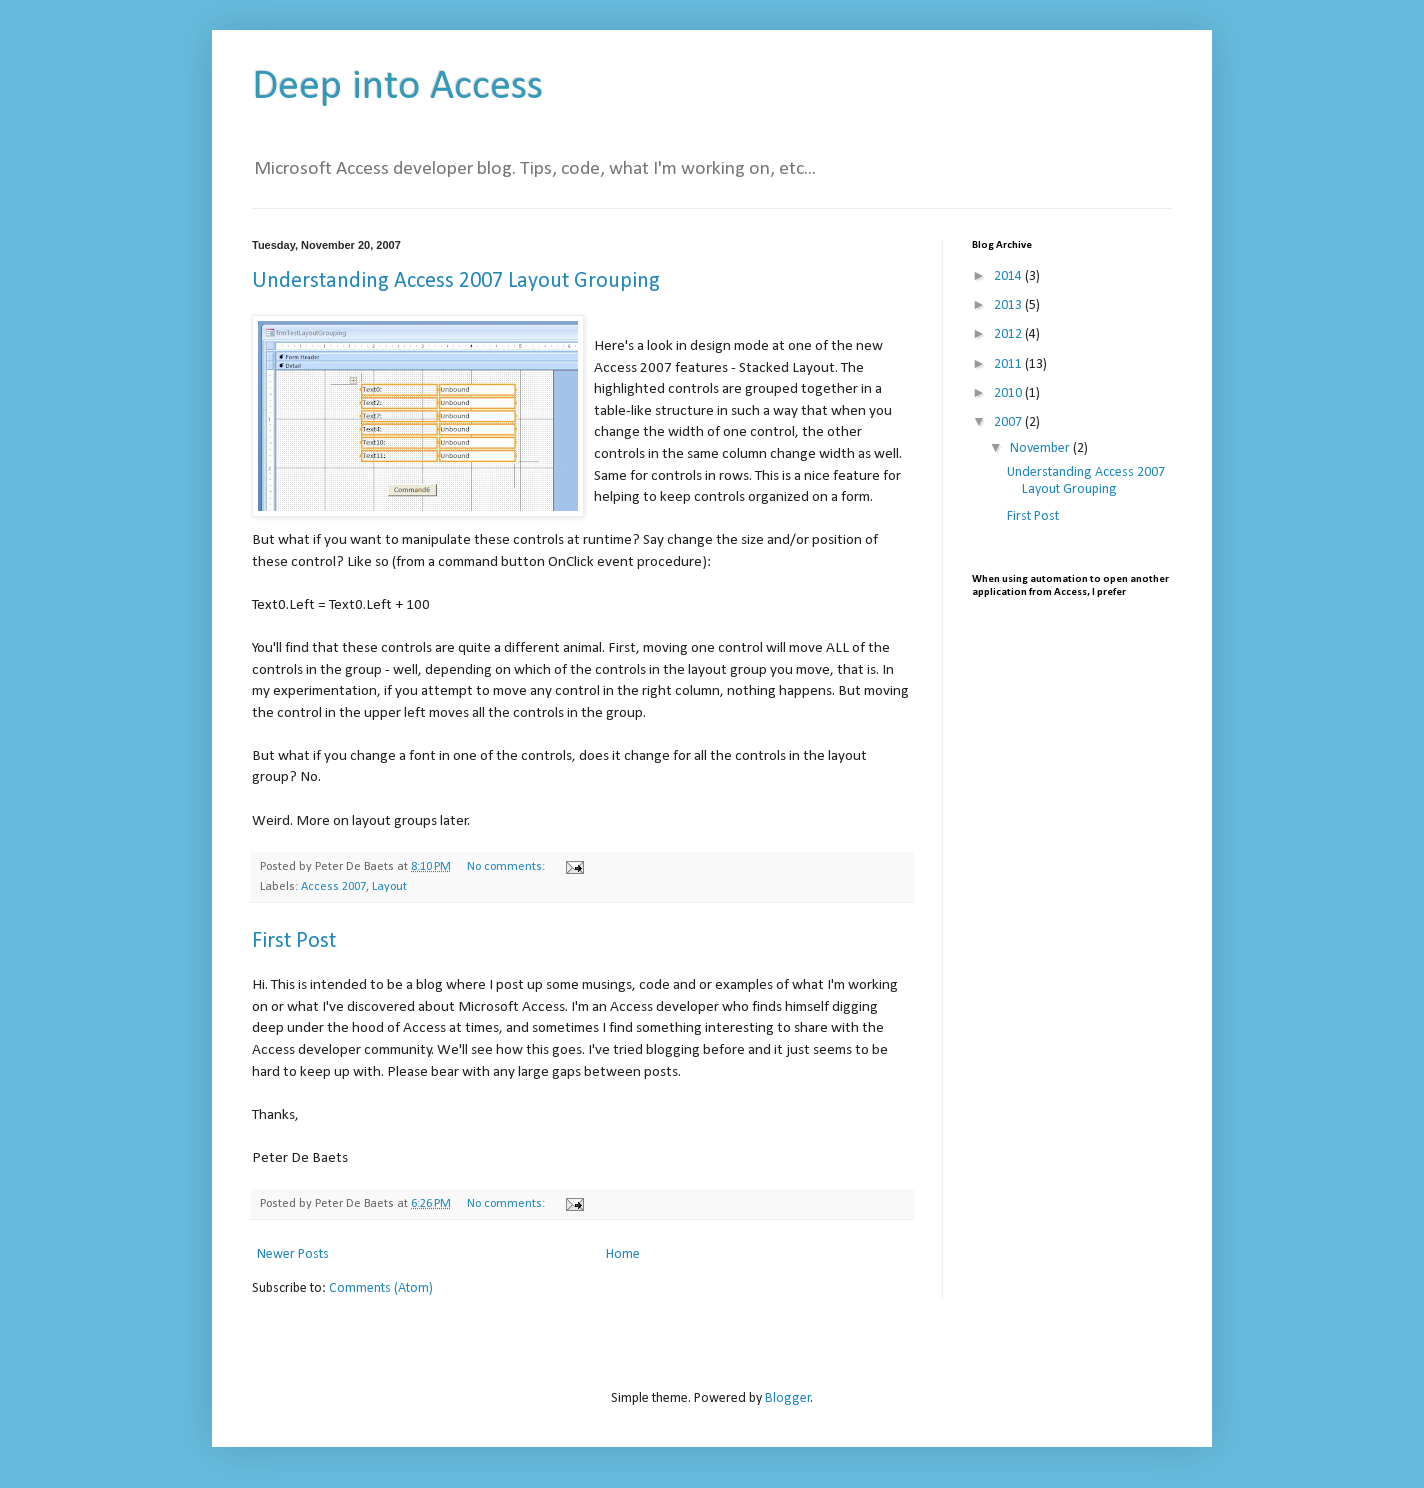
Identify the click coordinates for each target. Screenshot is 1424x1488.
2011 (1009, 364)
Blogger (788, 1398)
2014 (1009, 276)
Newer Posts (293, 1254)
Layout (389, 887)
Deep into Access (397, 87)
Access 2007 (333, 887)
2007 (1009, 422)
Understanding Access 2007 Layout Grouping (456, 281)
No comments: (507, 867)
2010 (1009, 393)
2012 (1009, 334)
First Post (294, 941)
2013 (1009, 305)
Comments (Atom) (381, 1288)
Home (623, 1254)
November (1041, 448)
